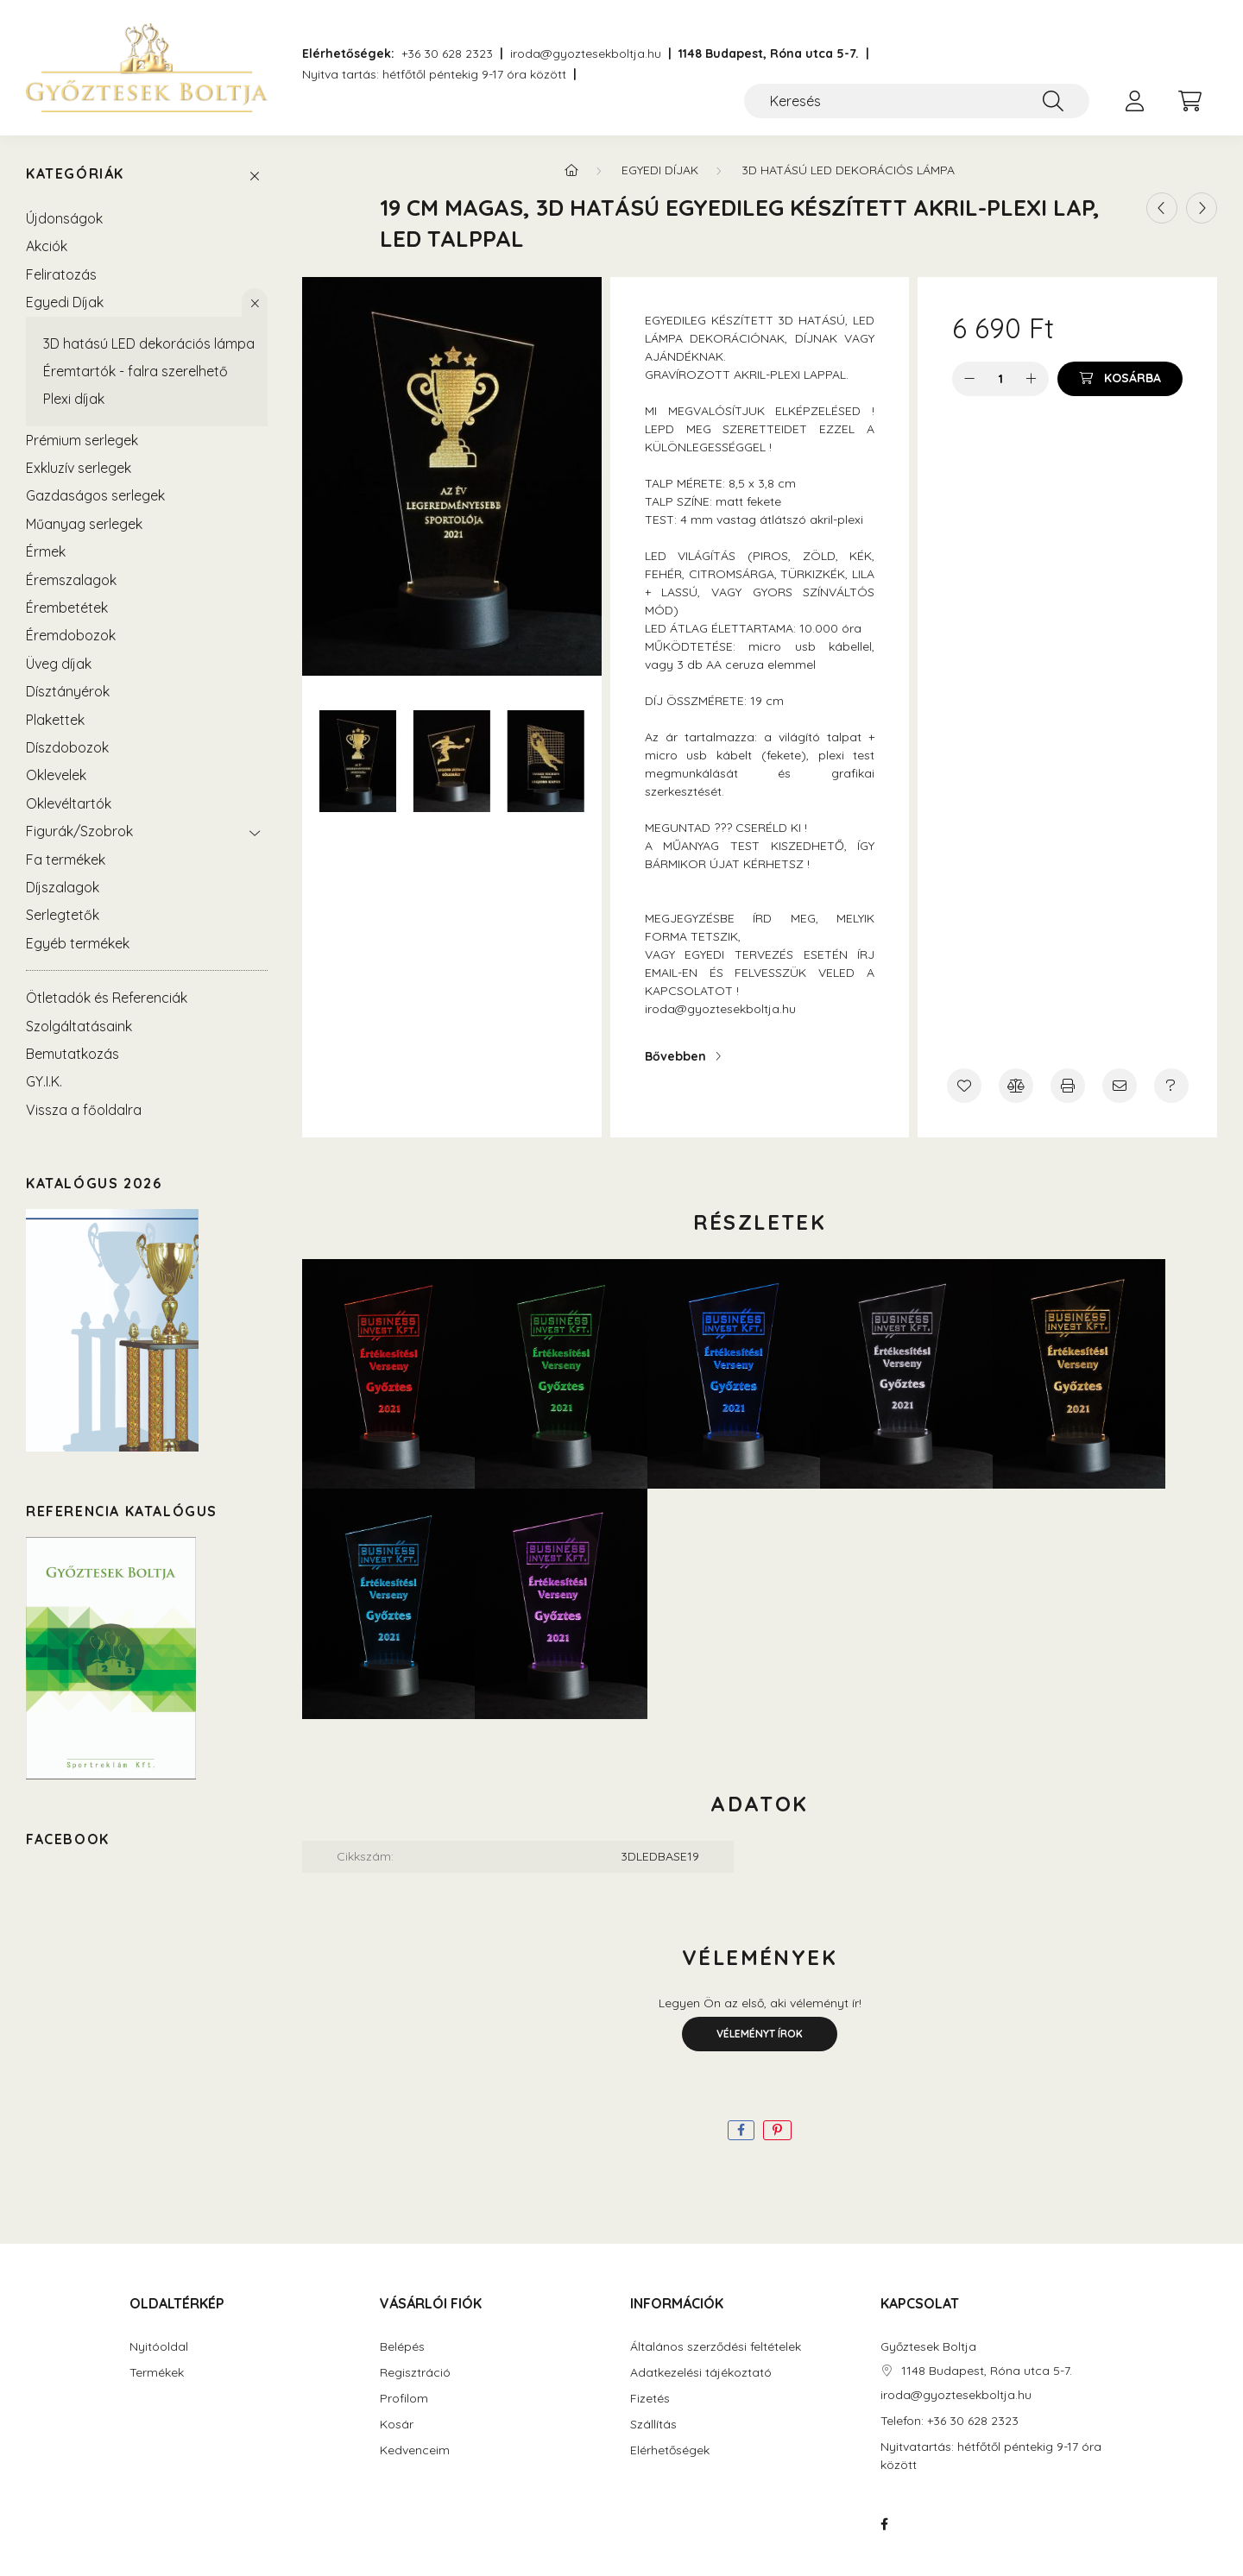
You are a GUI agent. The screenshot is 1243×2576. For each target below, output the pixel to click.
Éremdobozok (71, 635)
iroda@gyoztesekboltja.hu (585, 54)
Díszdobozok (67, 747)
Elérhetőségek (670, 2450)
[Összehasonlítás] (1016, 1085)
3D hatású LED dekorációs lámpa (149, 343)
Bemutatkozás (72, 1053)
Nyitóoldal (158, 2347)
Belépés (402, 2347)
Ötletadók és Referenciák (106, 997)
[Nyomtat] (1068, 1085)
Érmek (46, 551)
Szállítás (653, 2424)
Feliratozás (61, 274)
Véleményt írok (759, 2033)
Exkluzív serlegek (78, 467)
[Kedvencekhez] (964, 1085)
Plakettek (55, 719)
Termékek (156, 2372)
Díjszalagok (62, 887)
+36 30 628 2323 (447, 54)
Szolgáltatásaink (79, 1026)
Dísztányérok (68, 691)
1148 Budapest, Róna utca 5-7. (768, 54)
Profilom (404, 2398)
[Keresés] (916, 101)
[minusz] (969, 379)
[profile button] (1134, 101)
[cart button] (1189, 101)
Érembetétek (67, 607)
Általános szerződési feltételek (715, 2347)
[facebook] (741, 2130)
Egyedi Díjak (65, 302)
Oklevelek (56, 775)
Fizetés (650, 2398)
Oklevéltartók (68, 803)
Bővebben (675, 1056)
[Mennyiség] (1000, 379)
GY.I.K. (44, 1081)
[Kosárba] (1120, 379)
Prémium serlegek (82, 440)
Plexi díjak (73, 398)
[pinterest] (777, 2130)
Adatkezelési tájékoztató (701, 2372)
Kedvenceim (415, 2450)
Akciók (46, 246)
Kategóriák (75, 174)
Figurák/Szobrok (79, 831)
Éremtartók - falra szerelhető (135, 371)
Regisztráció (415, 2372)
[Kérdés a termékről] (1171, 1085)
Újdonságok (64, 218)
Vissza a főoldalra (84, 1109)
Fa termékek (65, 859)
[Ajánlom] (1119, 1085)
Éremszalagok (71, 580)
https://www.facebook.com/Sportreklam (884, 2524)
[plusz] (1031, 379)
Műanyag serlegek (84, 523)
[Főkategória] (571, 170)
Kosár (396, 2424)
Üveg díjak (58, 663)
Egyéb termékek (77, 943)
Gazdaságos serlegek (95, 495)
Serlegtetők (62, 914)
